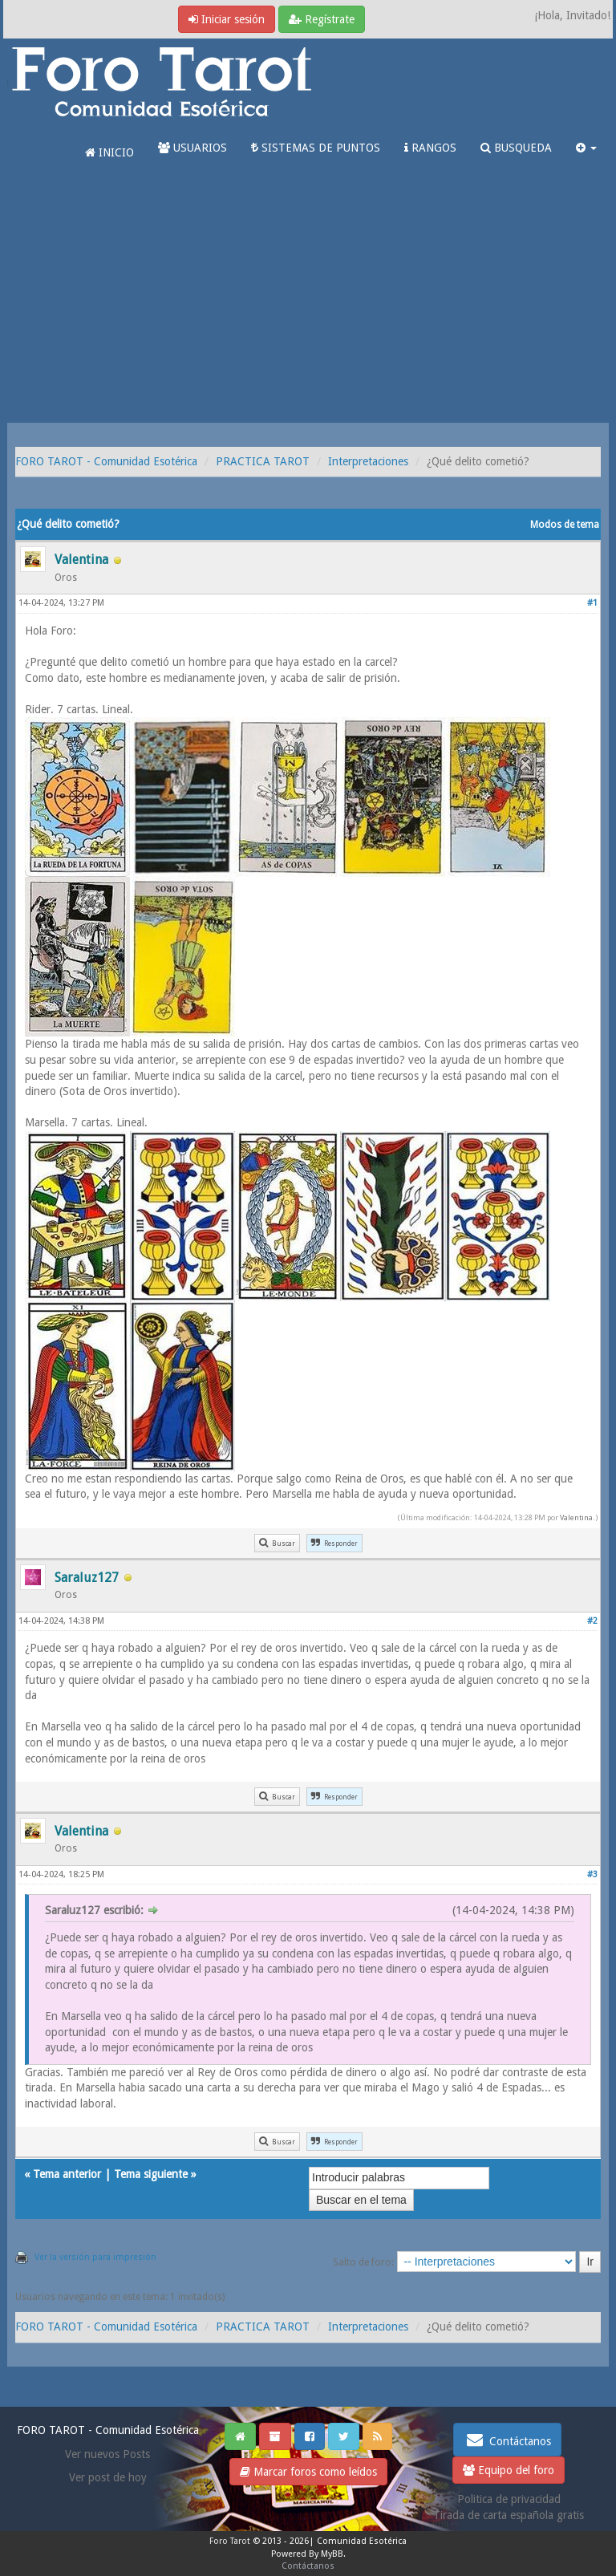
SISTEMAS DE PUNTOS (315, 147)
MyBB (332, 2554)
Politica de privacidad (509, 2499)
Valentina (576, 1517)
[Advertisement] (308, 302)
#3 (592, 1874)
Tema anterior (67, 2174)
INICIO (109, 152)
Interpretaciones (368, 461)
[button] (586, 148)
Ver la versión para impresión (95, 2257)
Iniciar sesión (226, 19)
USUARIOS (192, 147)
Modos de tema (564, 524)
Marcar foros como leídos (308, 2471)
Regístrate (322, 19)
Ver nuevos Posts (107, 2454)
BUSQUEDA (516, 147)
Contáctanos (507, 2439)
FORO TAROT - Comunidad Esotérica (106, 461)
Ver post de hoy (108, 2477)
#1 (592, 603)
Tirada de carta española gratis (508, 2515)
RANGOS (430, 147)
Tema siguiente (151, 2174)
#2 (592, 1621)
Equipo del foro (508, 2470)
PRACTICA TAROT (263, 461)
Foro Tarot (229, 2541)
